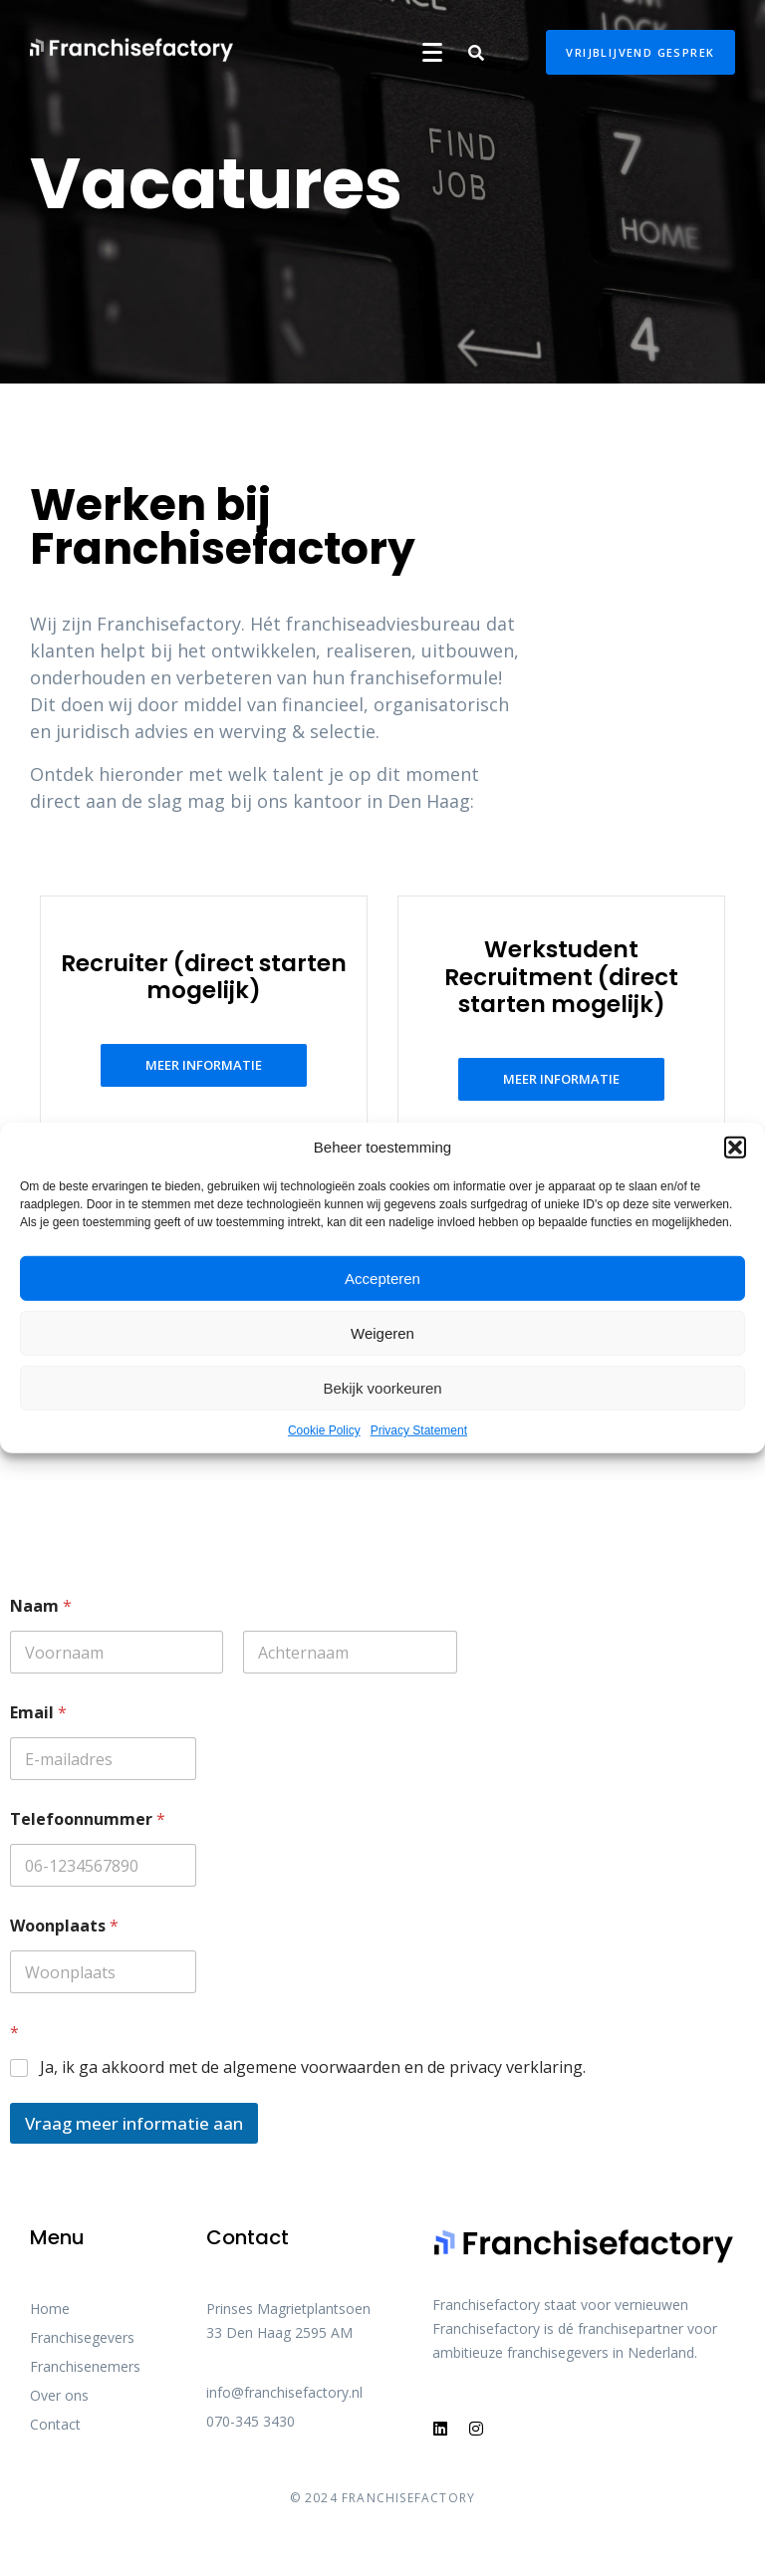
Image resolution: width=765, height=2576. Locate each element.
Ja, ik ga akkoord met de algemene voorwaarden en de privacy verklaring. (313, 2067)
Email (38, 1712)
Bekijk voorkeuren (382, 1387)
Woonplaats (64, 1926)
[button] (735, 1148)
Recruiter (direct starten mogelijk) (204, 977)
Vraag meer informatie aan (134, 2123)
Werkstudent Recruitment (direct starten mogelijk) (561, 976)
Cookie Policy (324, 1430)
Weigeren (382, 1332)
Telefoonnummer (87, 1819)
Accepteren (382, 1277)
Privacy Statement (419, 1430)
